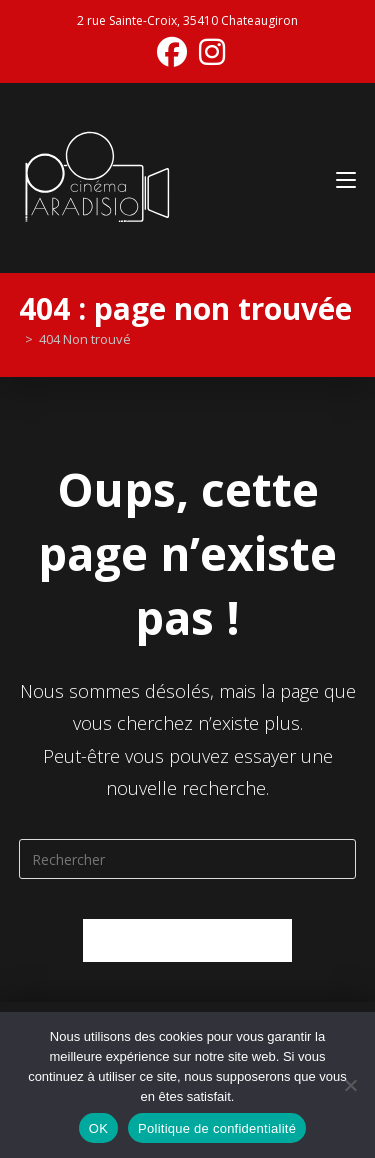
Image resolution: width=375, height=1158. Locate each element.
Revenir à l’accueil (187, 940)
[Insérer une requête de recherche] (188, 859)
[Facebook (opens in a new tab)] (172, 52)
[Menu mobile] (346, 177)
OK (98, 1128)
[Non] (350, 1085)
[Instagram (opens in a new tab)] (209, 52)
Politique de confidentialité (217, 1128)
